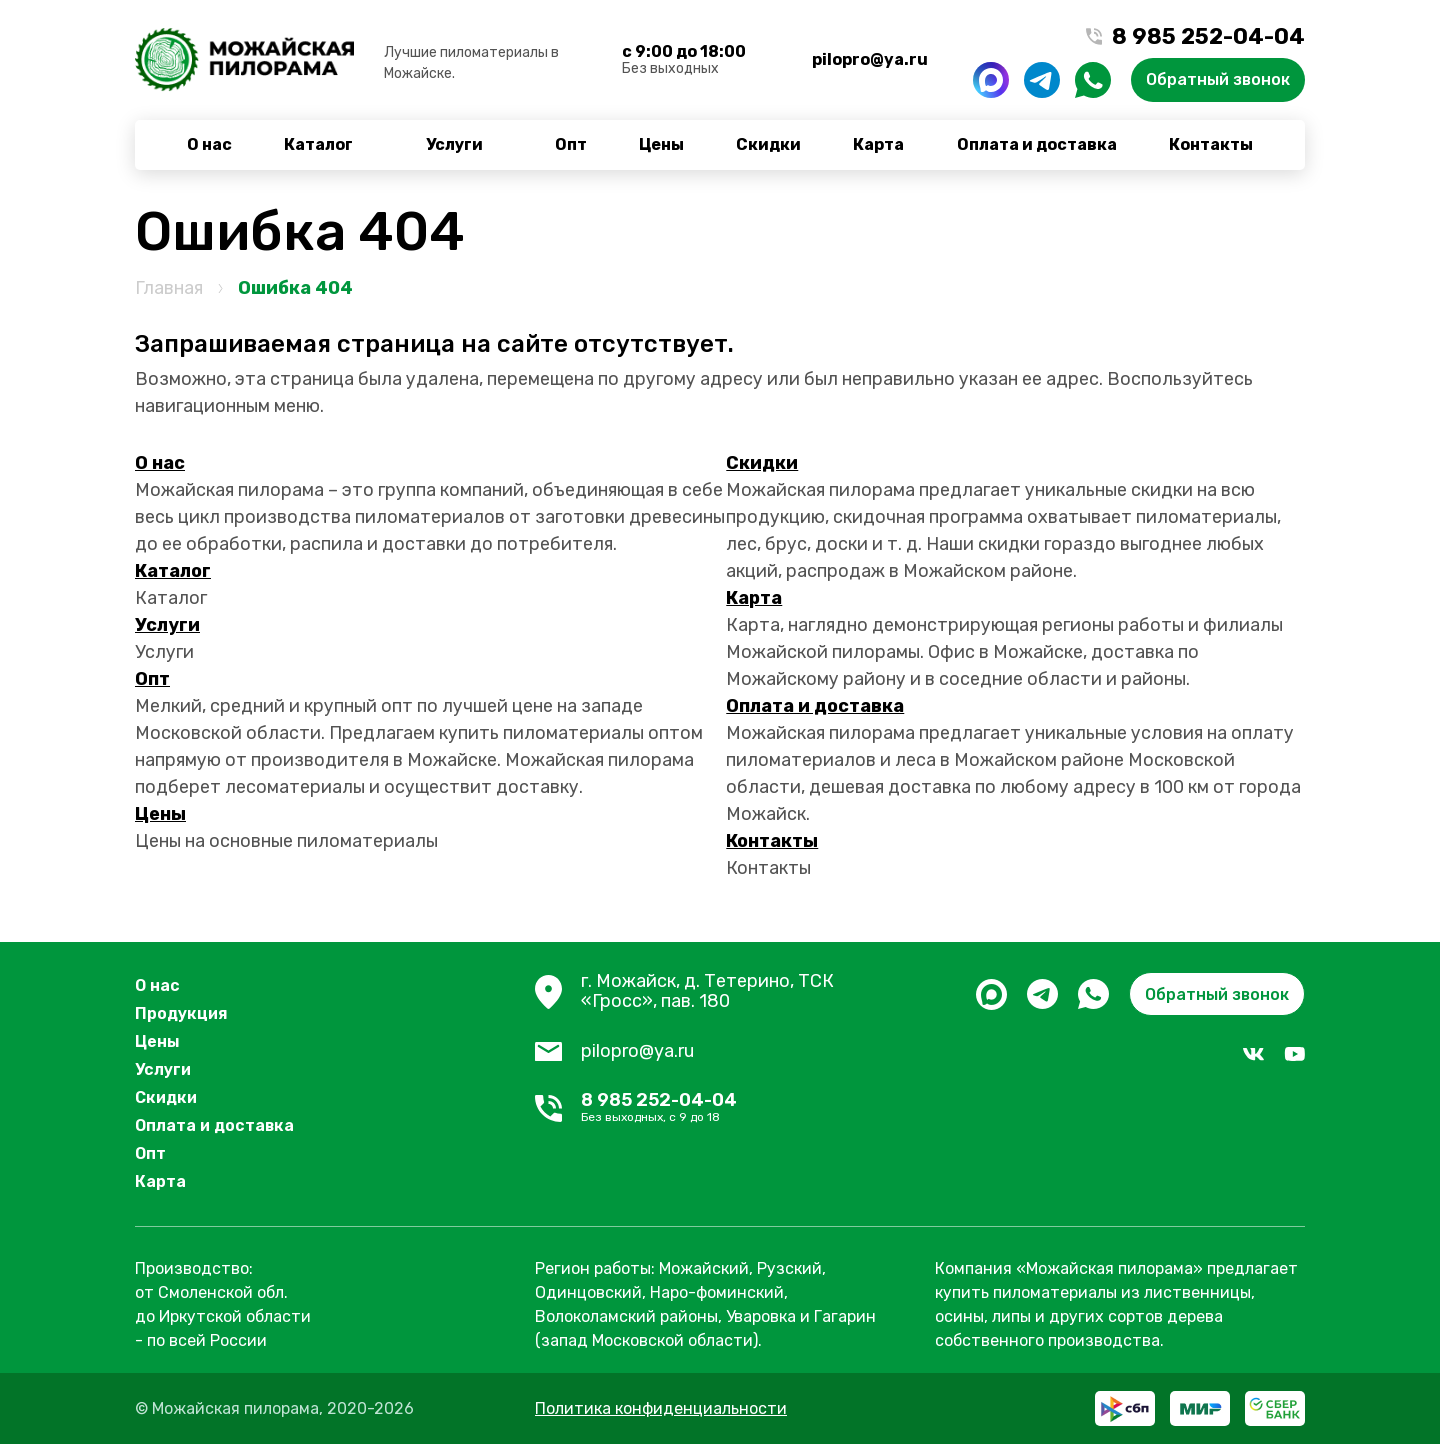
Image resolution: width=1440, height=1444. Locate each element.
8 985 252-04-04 (743, 1107)
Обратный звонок (1218, 79)
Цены (661, 144)
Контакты (1211, 144)
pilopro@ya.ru (870, 59)
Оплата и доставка (1037, 144)
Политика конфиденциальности (661, 1408)
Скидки (768, 144)
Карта (878, 144)
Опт (571, 144)
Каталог (318, 144)
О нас (209, 144)
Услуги (454, 144)
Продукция (181, 1013)
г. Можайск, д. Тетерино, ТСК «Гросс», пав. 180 (707, 992)
